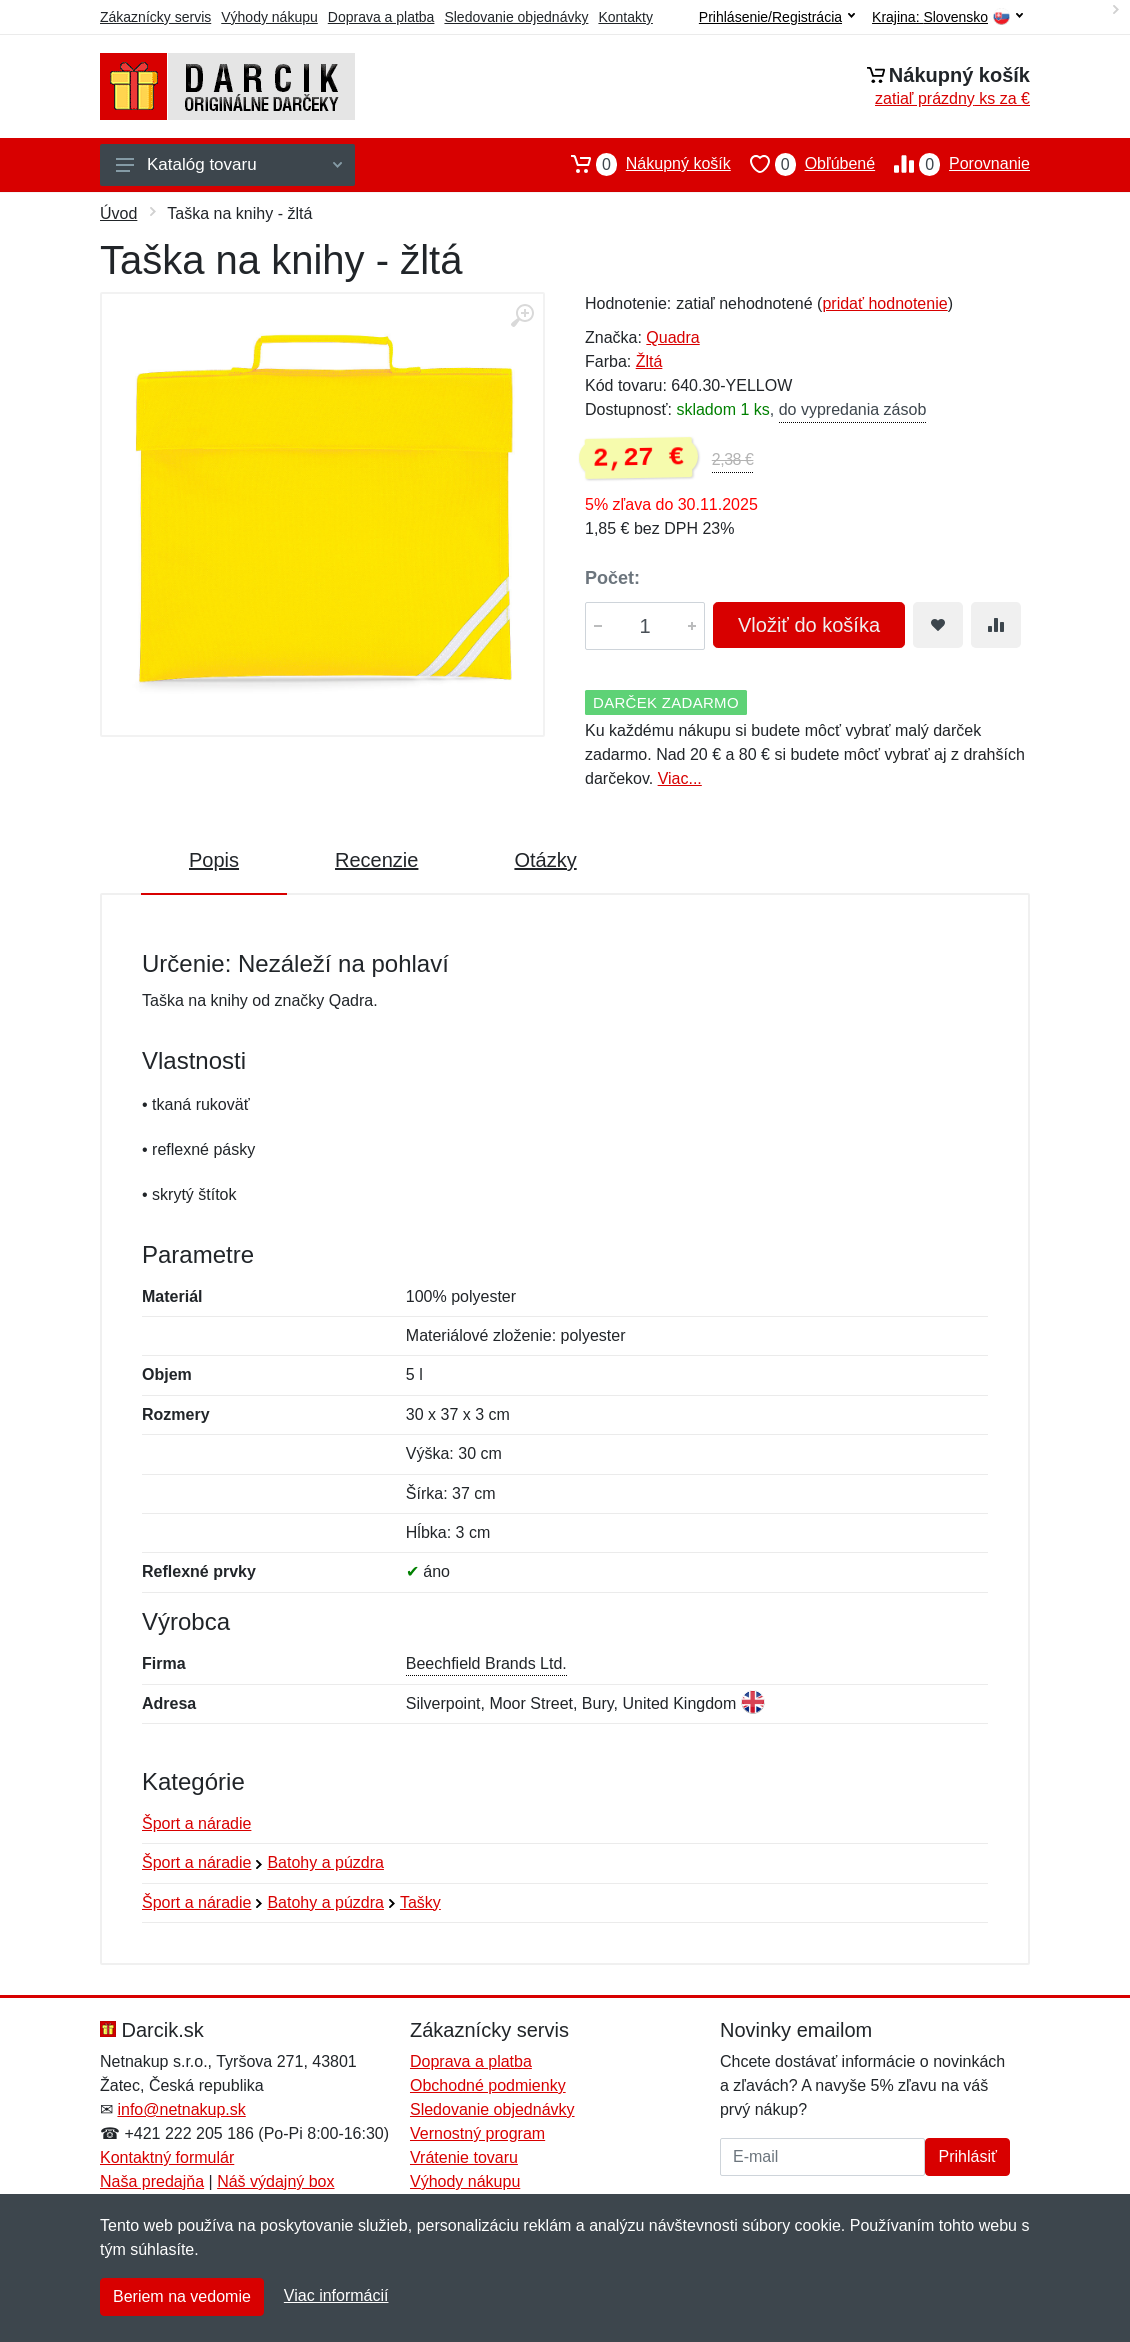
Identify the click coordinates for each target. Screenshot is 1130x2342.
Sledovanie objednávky (516, 17)
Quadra (672, 337)
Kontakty (625, 17)
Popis (214, 860)
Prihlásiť (967, 2156)
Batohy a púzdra (325, 1862)
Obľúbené (803, 164)
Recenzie (376, 860)
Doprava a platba (381, 17)
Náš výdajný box (275, 2181)
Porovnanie (952, 164)
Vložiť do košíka (809, 625)
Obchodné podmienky (488, 2085)
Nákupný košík (641, 164)
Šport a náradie (196, 1823)
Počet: (612, 578)
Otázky (545, 860)
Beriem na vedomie (182, 2296)
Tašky (420, 1902)
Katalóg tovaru (229, 164)
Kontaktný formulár (167, 2157)
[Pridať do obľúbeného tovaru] (938, 625)
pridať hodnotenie (884, 303)
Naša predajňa (152, 2181)
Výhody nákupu (269, 17)
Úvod (118, 213)
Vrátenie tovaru (464, 2157)
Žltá (649, 361)
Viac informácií (336, 2295)
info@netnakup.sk (181, 2109)
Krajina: (947, 17)
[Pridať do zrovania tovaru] (996, 625)
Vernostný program (477, 2133)
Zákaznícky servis (155, 17)
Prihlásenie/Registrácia (777, 17)
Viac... (680, 778)
